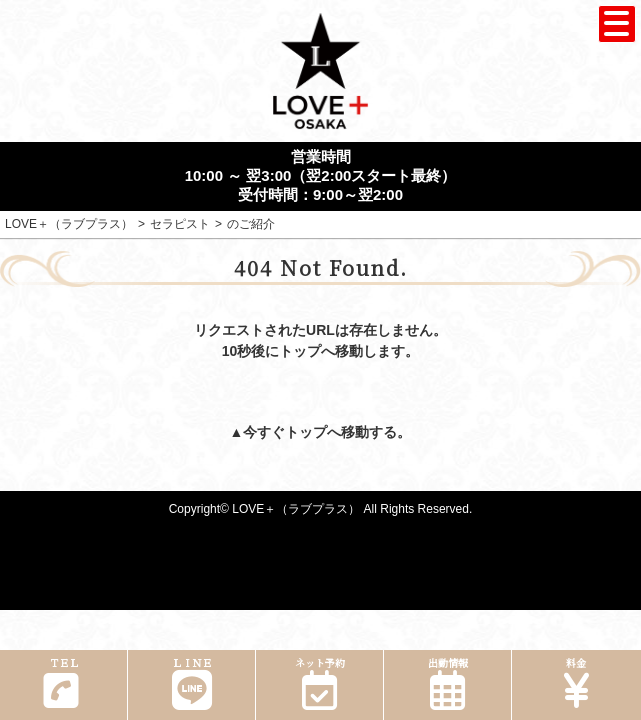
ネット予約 (319, 682)
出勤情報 (447, 682)
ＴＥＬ (61, 682)
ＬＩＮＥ (191, 682)
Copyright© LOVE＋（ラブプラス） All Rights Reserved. (321, 509)
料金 (576, 682)
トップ (306, 432)
